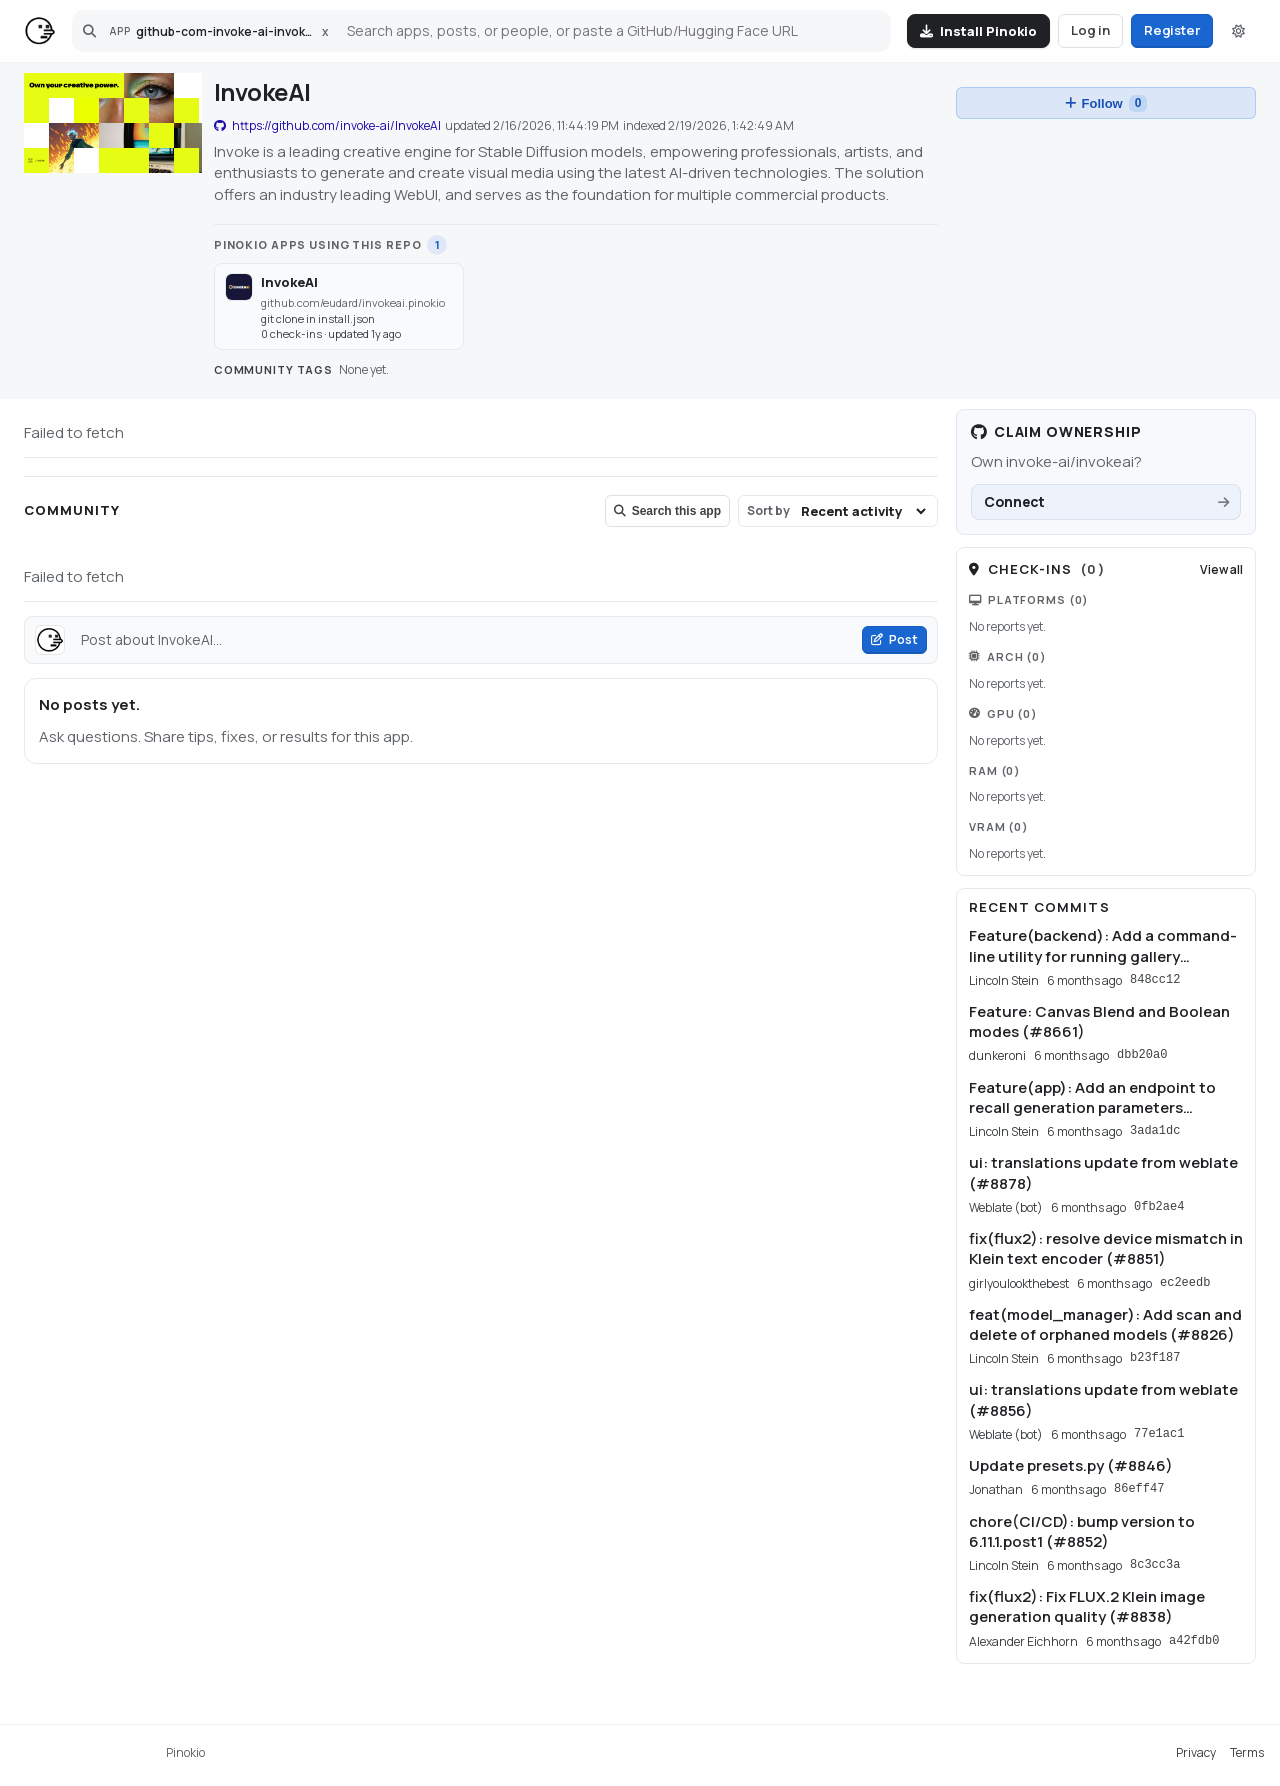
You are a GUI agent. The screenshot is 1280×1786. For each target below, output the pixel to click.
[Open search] (89, 31)
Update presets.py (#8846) (1071, 1466)
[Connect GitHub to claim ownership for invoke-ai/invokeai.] (1106, 502)
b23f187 (1155, 1358)
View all (1221, 569)
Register (1172, 30)
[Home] (40, 31)
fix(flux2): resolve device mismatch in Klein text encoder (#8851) (1106, 1249)
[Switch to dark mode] (1238, 31)
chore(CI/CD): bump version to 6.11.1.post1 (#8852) (1082, 1532)
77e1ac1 (1159, 1434)
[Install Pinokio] (978, 31)
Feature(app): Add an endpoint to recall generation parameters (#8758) (1092, 1098)
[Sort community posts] (863, 511)
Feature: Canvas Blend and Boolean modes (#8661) (1099, 1022)
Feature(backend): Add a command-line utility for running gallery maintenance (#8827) (1103, 946)
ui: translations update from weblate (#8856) (1103, 1400)
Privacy (1196, 1752)
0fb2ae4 (1159, 1207)
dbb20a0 (1142, 1055)
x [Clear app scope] (325, 31)
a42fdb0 (1194, 1641)
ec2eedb (1185, 1283)
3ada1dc (1155, 1131)
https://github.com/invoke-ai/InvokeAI (327, 126)
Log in (1090, 30)
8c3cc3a (1155, 1565)
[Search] (611, 31)
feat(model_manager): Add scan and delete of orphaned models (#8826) (1105, 1325)
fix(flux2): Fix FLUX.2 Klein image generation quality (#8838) (1087, 1607)
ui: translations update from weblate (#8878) (1103, 1173)
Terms (1247, 1752)
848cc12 (1155, 980)
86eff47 (1139, 1489)
